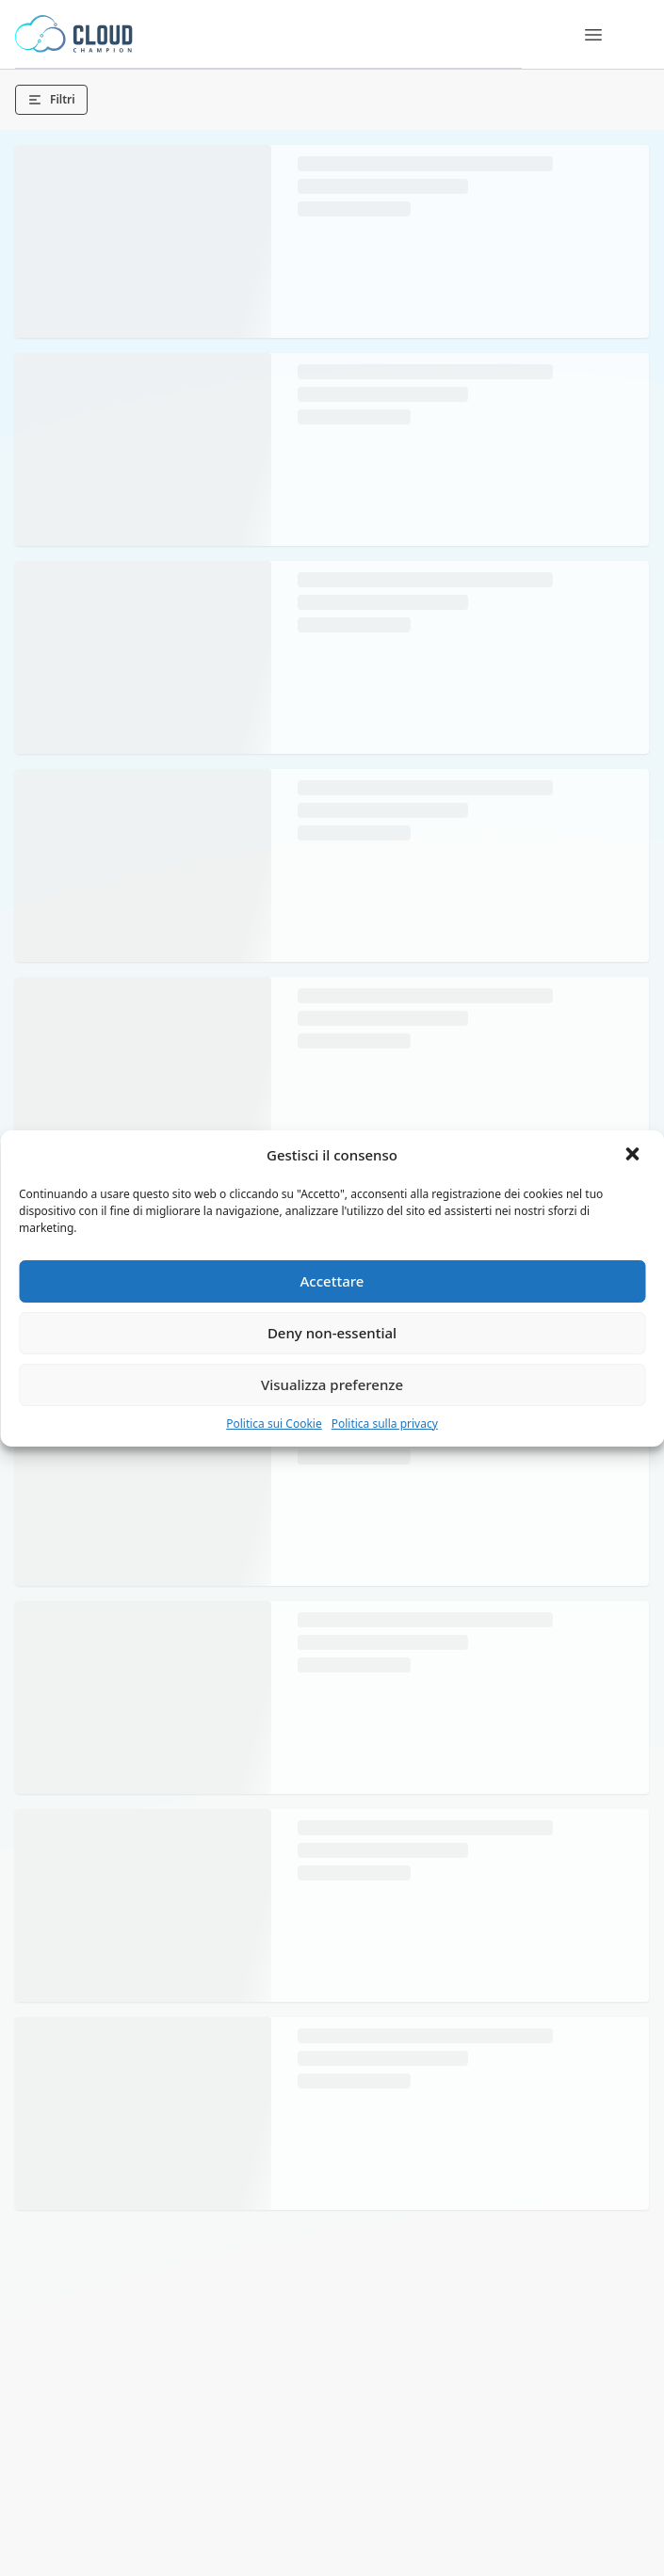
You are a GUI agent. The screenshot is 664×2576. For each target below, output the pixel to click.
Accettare (332, 1281)
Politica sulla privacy (385, 1424)
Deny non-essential (332, 1332)
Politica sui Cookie (274, 1424)
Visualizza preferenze (332, 1384)
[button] (634, 1155)
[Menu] (593, 35)
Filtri (51, 99)
